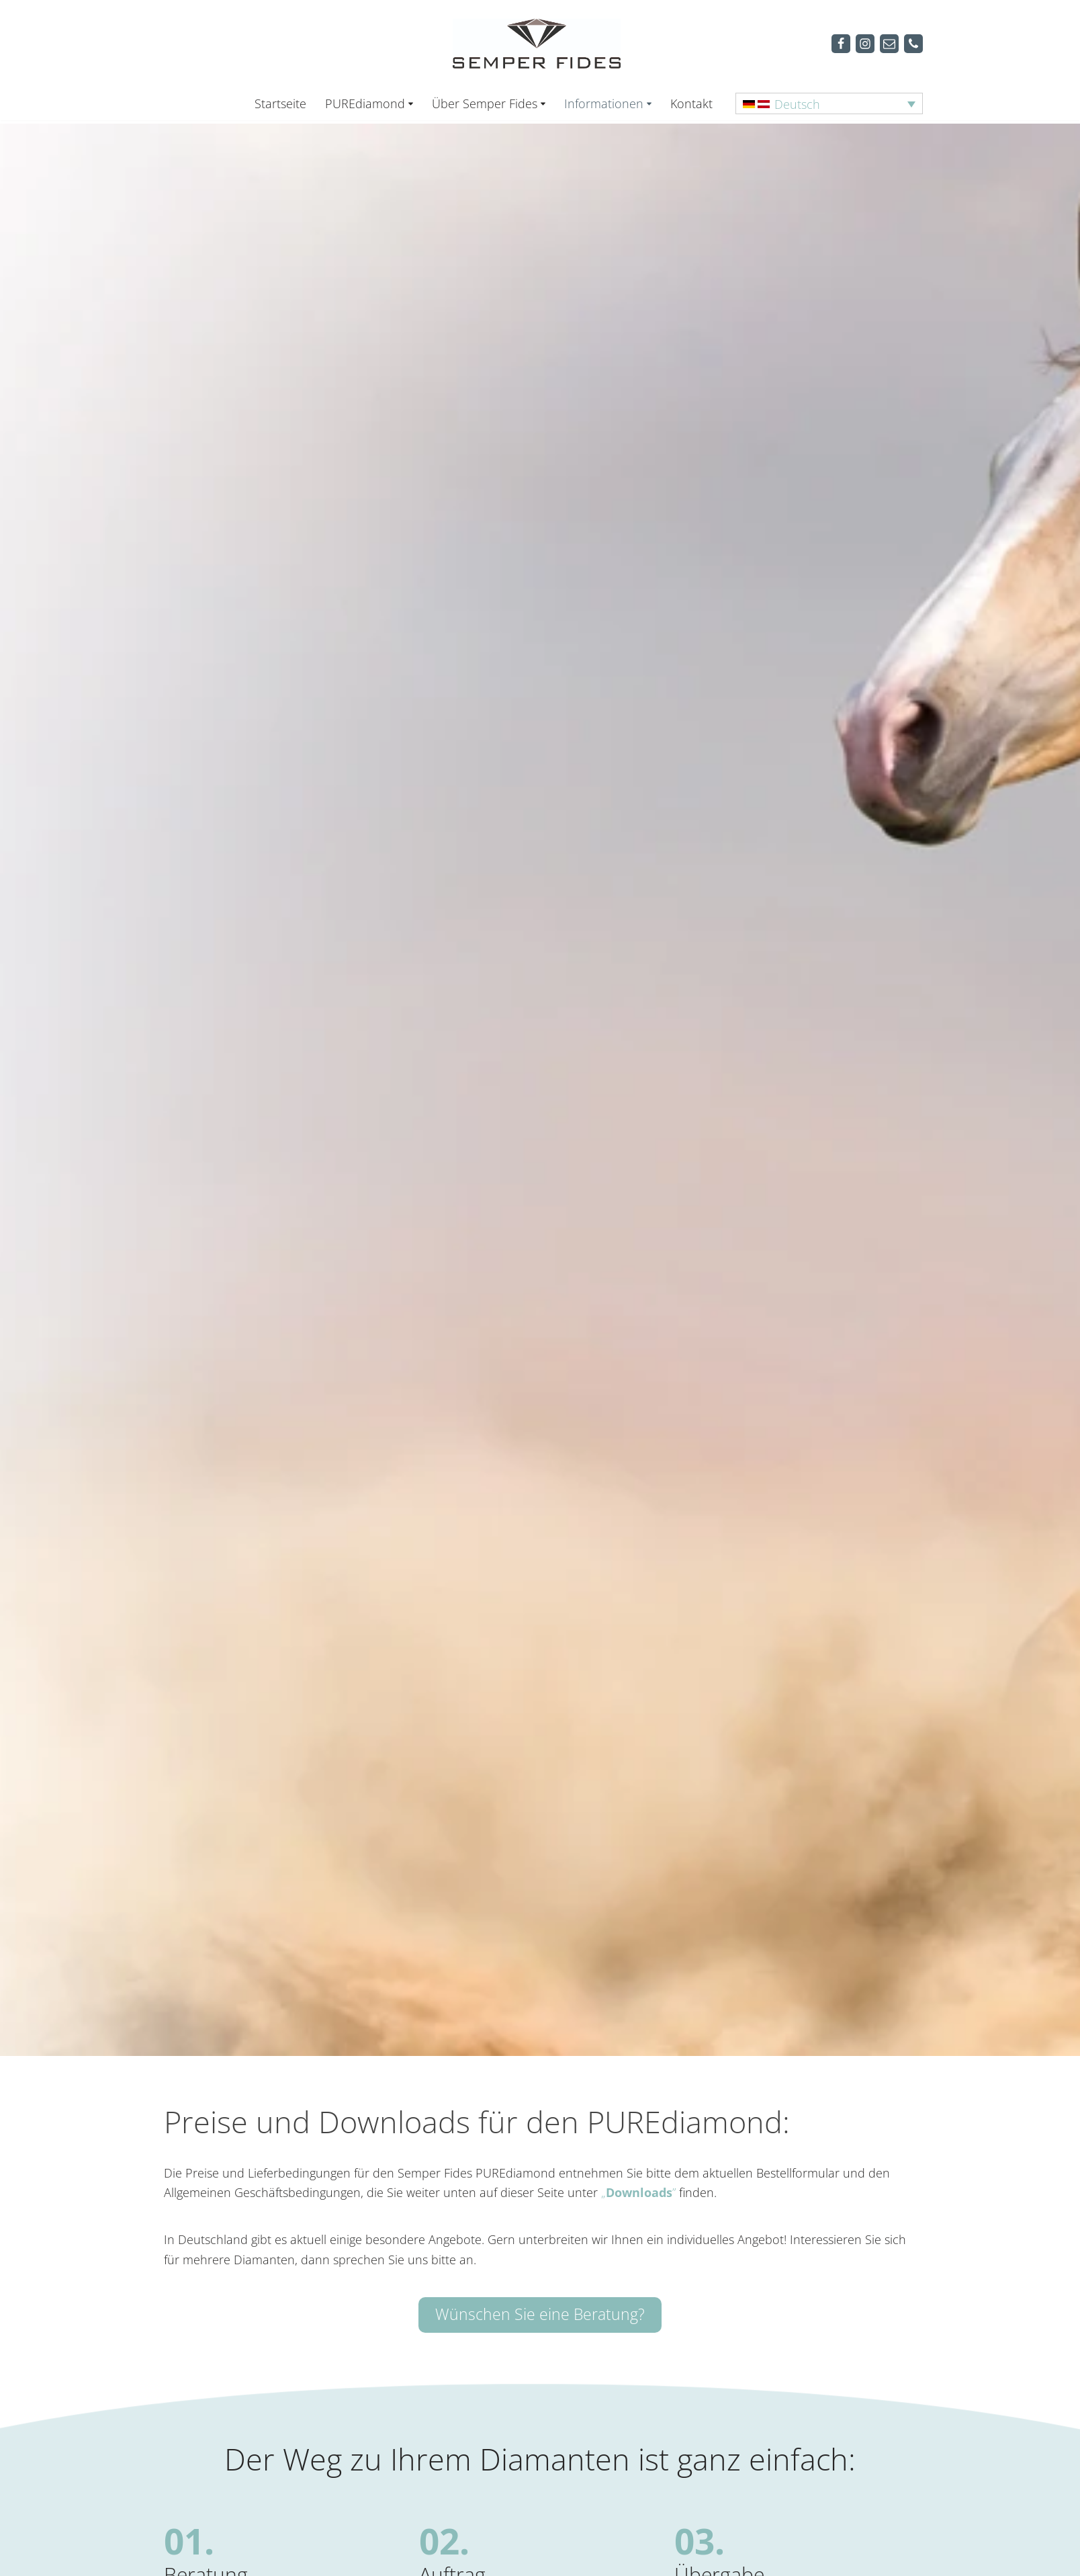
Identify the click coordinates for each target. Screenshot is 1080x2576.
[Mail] (889, 43)
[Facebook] (840, 43)
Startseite (280, 103)
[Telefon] (913, 43)
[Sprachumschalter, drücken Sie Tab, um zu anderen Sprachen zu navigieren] (829, 103)
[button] (410, 103)
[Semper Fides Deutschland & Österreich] (540, 43)
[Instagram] (865, 43)
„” (638, 2194)
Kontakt (691, 103)
